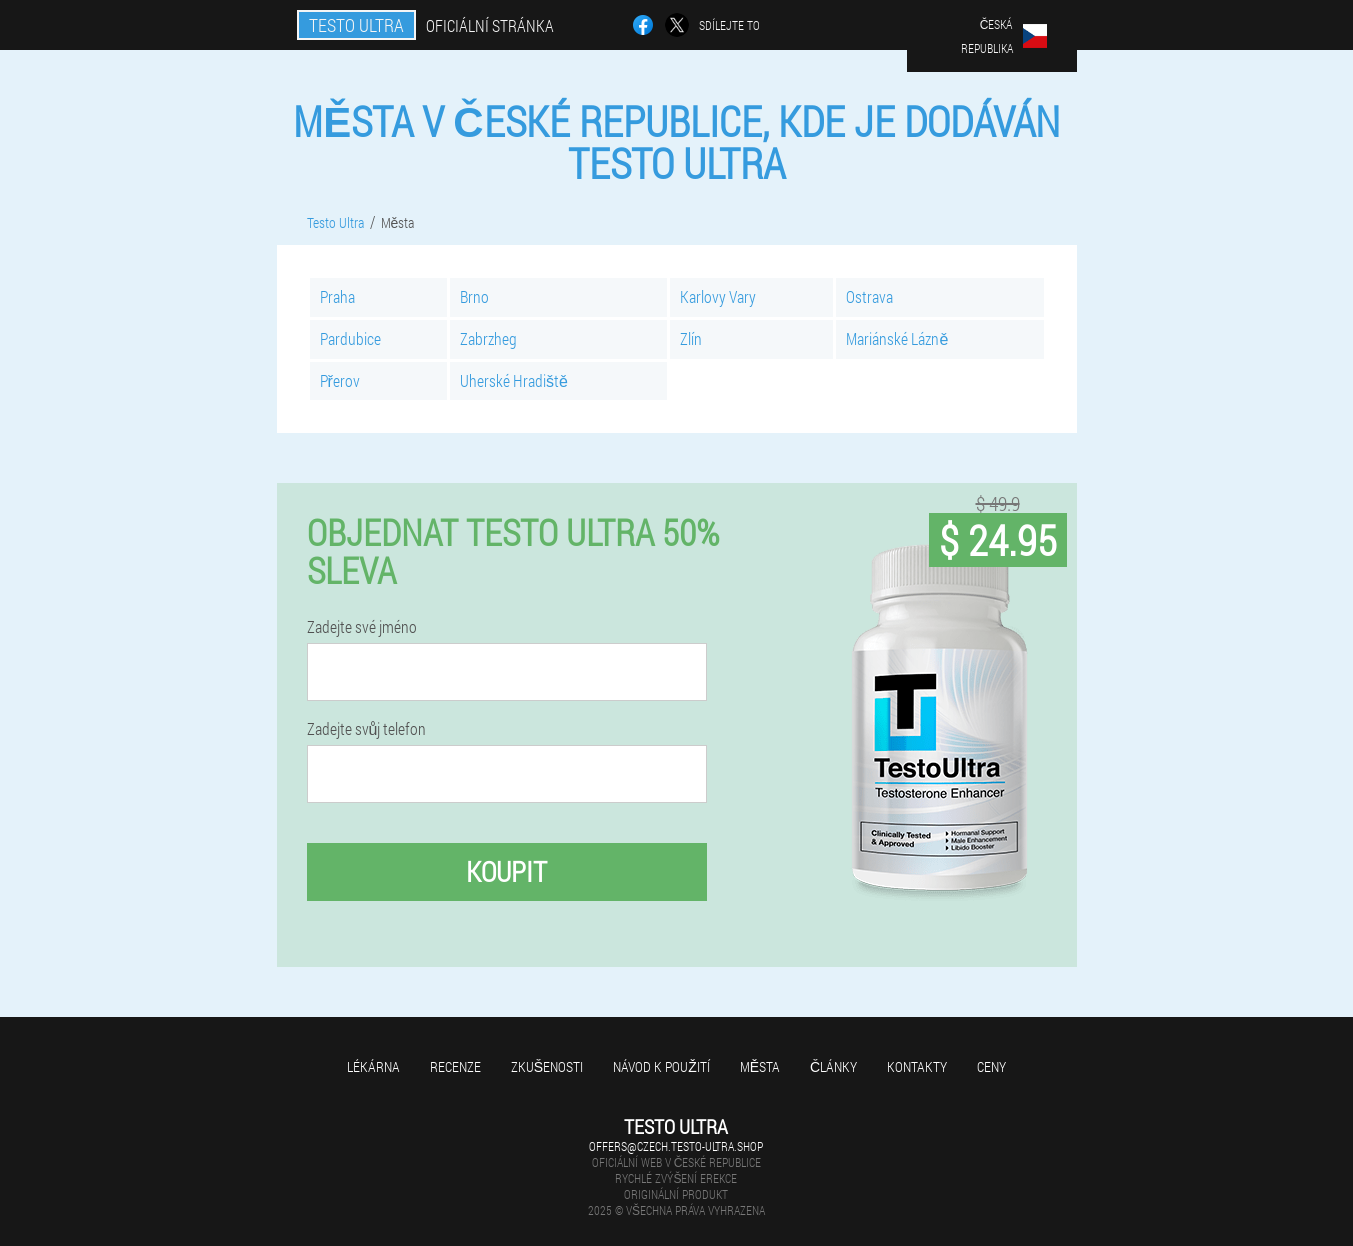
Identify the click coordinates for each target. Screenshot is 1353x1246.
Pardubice (350, 338)
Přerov (340, 380)
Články (833, 1066)
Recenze (455, 1066)
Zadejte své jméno (362, 627)
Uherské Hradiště (514, 380)
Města (760, 1066)
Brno (474, 296)
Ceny (991, 1066)
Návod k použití (661, 1066)
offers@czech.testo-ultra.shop (676, 1146)
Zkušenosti (547, 1066)
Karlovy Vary (718, 296)
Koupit (506, 871)
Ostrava (869, 296)
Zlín (691, 338)
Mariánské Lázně (897, 338)
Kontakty (917, 1066)
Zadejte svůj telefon (367, 729)
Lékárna (373, 1066)
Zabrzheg (488, 338)
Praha (337, 296)
